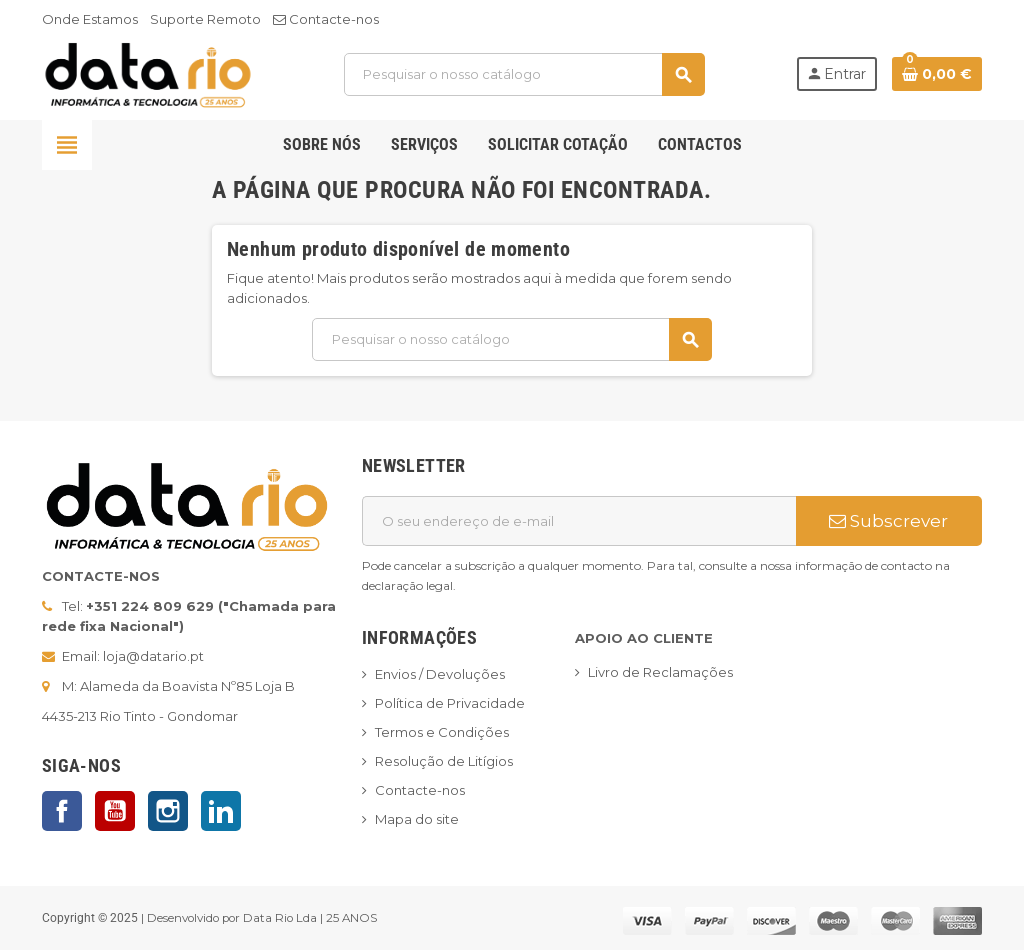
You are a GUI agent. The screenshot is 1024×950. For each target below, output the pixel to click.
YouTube (115, 811)
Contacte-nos (326, 19)
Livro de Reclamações (660, 672)
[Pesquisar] (524, 74)
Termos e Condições (442, 732)
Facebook (62, 811)
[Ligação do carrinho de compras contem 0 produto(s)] (937, 74)
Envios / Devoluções (440, 674)
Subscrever (888, 521)
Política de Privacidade (450, 703)
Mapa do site (417, 819)
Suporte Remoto (205, 19)
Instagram (168, 811)
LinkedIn (221, 811)
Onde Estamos (90, 19)
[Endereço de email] (579, 521)
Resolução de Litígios (444, 761)
